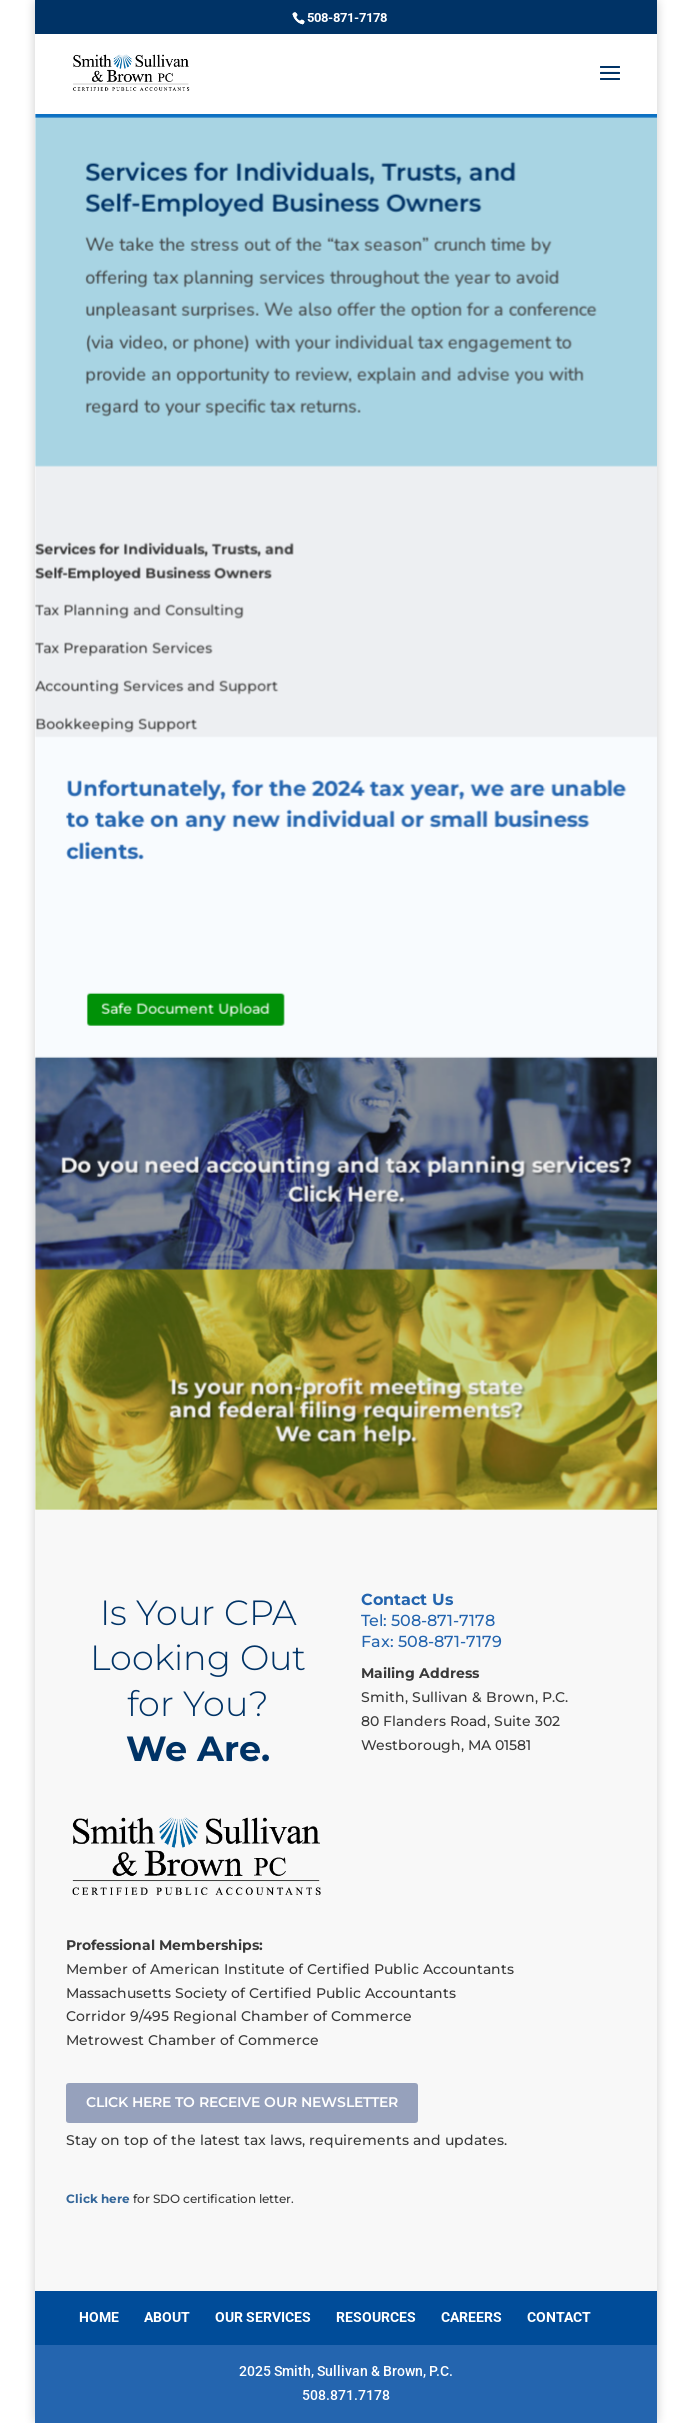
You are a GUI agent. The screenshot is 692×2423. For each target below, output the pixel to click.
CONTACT (559, 2317)
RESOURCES (376, 2317)
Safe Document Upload (187, 1014)
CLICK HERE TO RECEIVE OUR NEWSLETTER (242, 2102)
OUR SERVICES (263, 2317)
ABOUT (167, 2317)
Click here (98, 2198)
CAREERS (471, 2317)
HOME (99, 2317)
